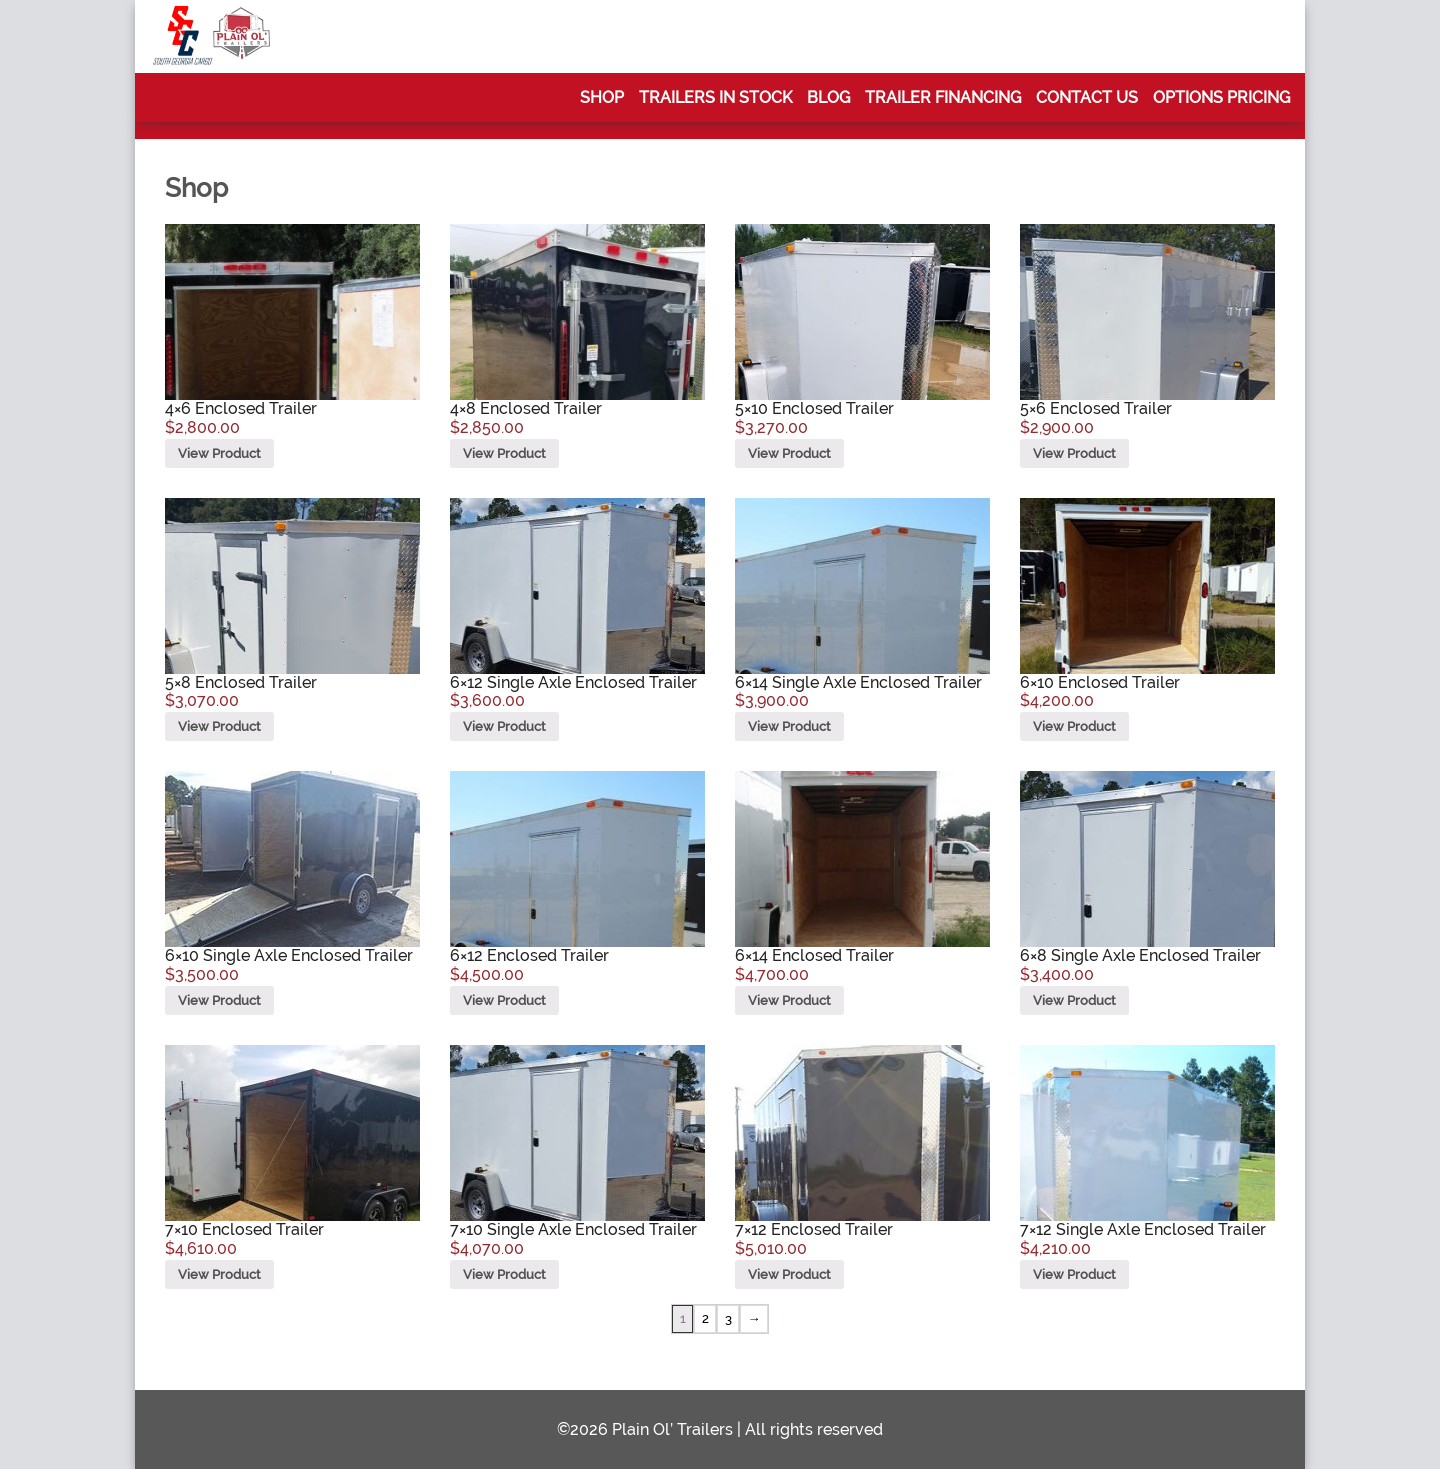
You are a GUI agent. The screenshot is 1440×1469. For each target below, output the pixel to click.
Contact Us (1087, 97)
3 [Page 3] (728, 1318)
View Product (219, 453)
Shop (602, 97)
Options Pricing (1221, 97)
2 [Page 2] (705, 1318)
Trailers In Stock (715, 97)
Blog (828, 97)
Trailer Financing (943, 97)
